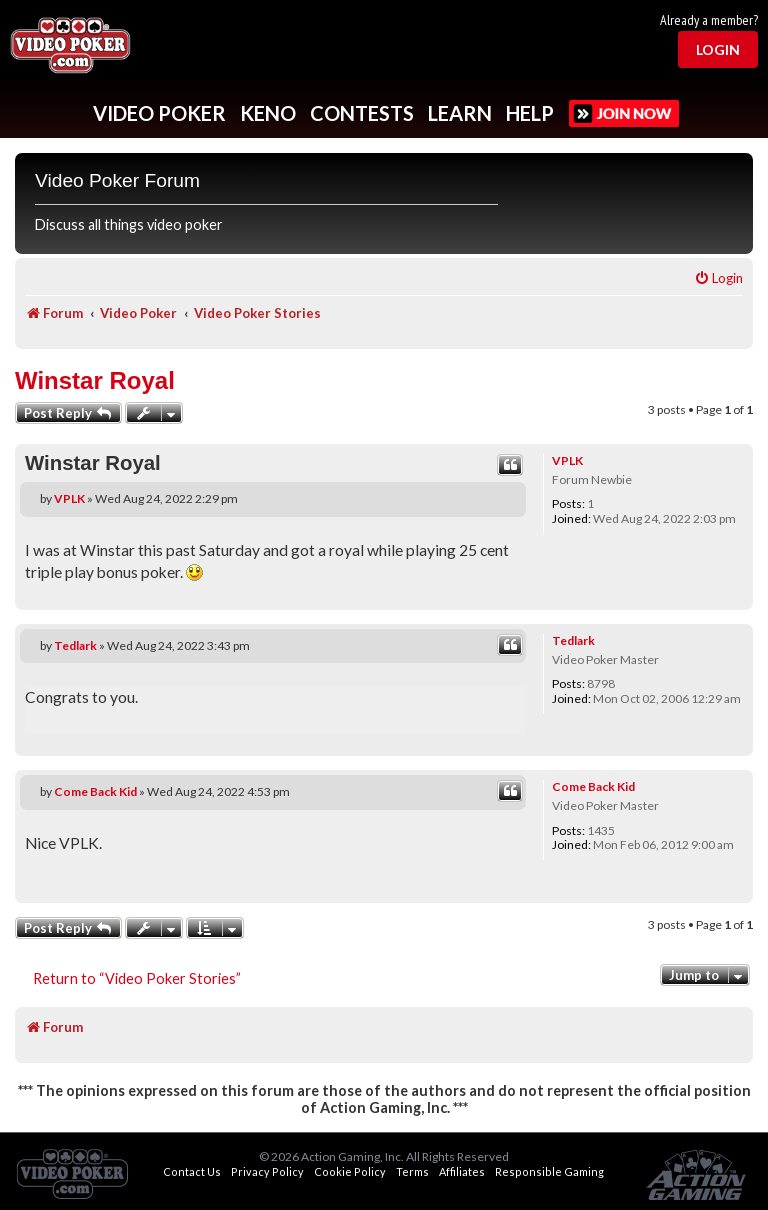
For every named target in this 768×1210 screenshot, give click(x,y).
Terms (412, 1171)
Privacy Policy (267, 1171)
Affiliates (462, 1171)
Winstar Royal (95, 380)
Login (718, 49)
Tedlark (573, 640)
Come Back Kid (593, 786)
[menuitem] (718, 278)
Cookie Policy (350, 1171)
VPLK (567, 460)
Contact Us (192, 1171)
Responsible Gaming (549, 1171)
